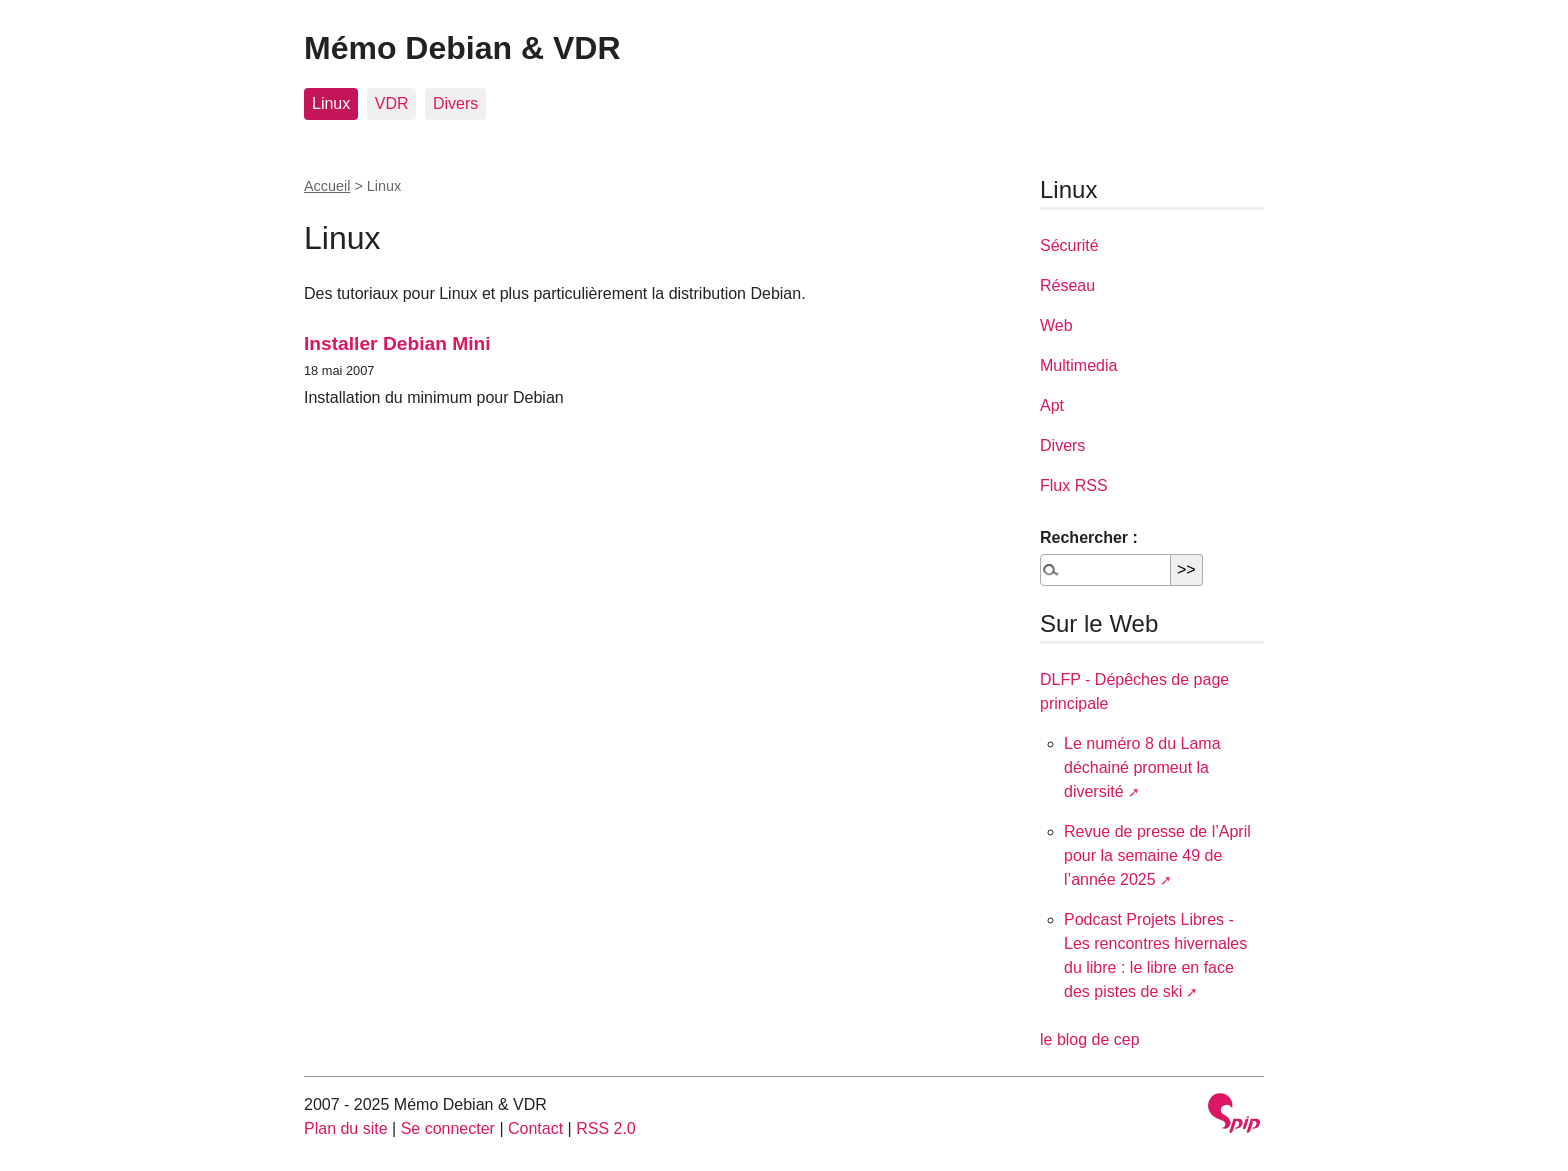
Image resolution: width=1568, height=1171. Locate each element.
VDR (392, 103)
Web (1056, 325)
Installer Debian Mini (397, 343)
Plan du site (346, 1128)
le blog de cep (1090, 1039)
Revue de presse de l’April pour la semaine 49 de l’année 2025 (1157, 855)
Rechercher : (1089, 537)
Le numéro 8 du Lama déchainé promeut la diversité (1142, 767)
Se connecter (448, 1128)
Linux (331, 103)
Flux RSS (1074, 485)
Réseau (1067, 285)
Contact (535, 1128)
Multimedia (1078, 365)
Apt (1052, 405)
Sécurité (1069, 245)
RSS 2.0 (606, 1128)
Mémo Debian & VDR (462, 48)
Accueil (327, 186)
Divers (455, 103)
